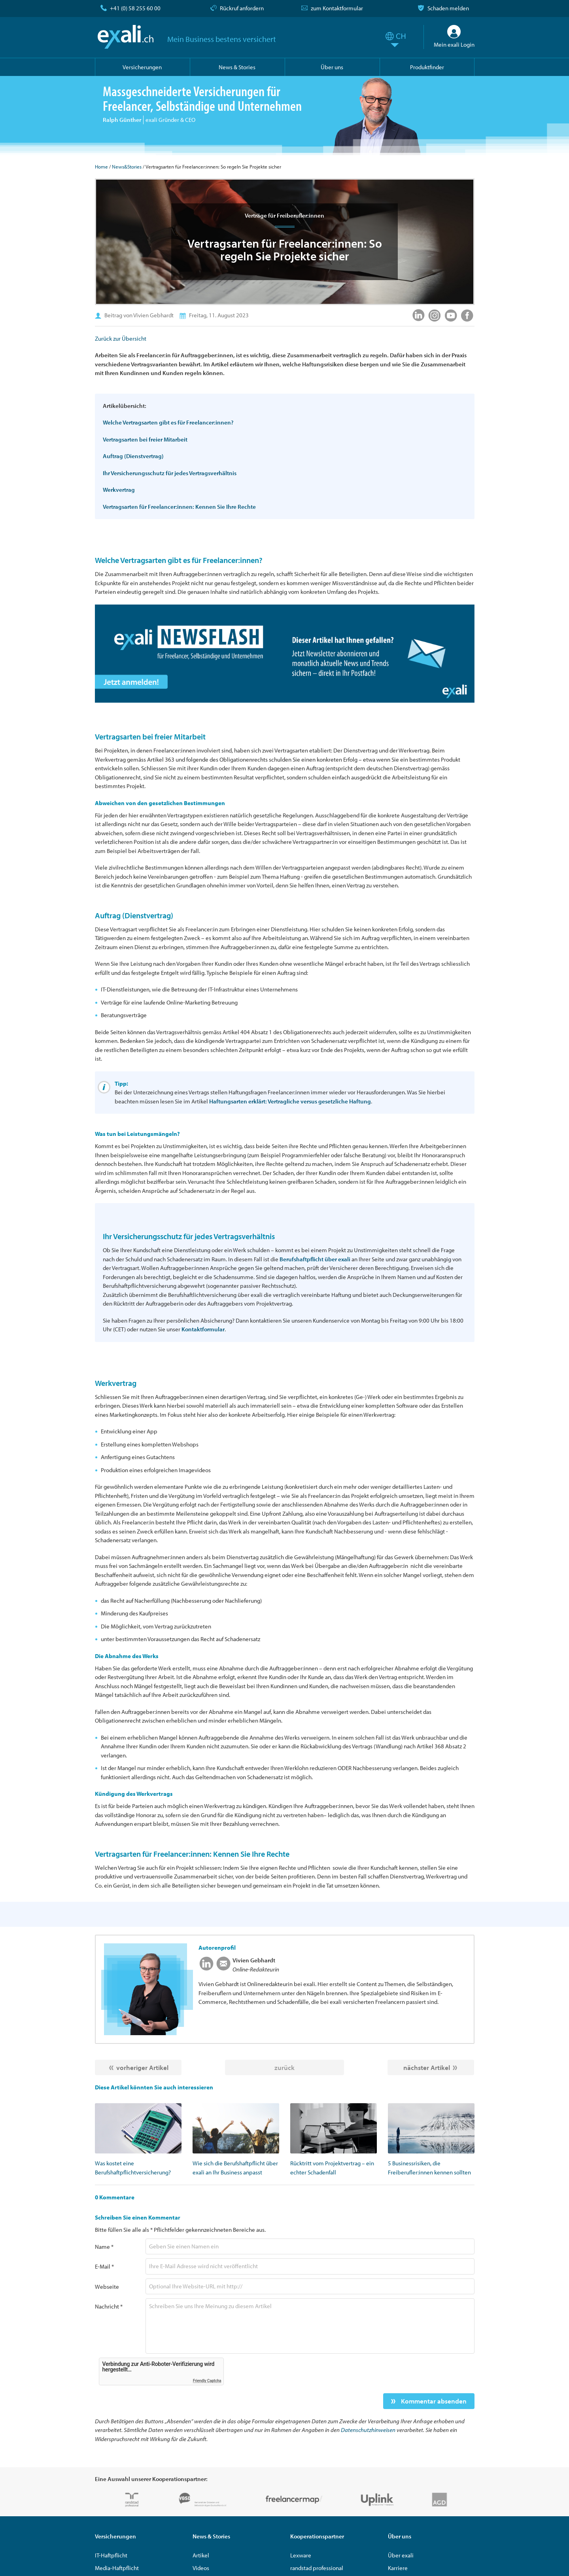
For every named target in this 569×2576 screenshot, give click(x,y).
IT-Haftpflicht (111, 2555)
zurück (284, 2067)
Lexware (300, 2555)
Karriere (398, 2568)
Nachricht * (109, 2306)
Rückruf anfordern (242, 8)
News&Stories (127, 166)
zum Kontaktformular (337, 8)
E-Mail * (104, 2266)
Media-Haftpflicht (117, 2568)
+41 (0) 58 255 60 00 (135, 8)
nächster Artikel (426, 2067)
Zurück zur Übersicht (120, 338)
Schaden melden (448, 8)
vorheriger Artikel (142, 2067)
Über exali (401, 2555)
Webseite (107, 2286)
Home (101, 166)
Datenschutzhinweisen (368, 2430)
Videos (201, 2568)
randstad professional (316, 2568)
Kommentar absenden (433, 2401)
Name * (104, 2246)
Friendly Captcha (207, 2381)
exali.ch (125, 37)
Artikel (201, 2555)
